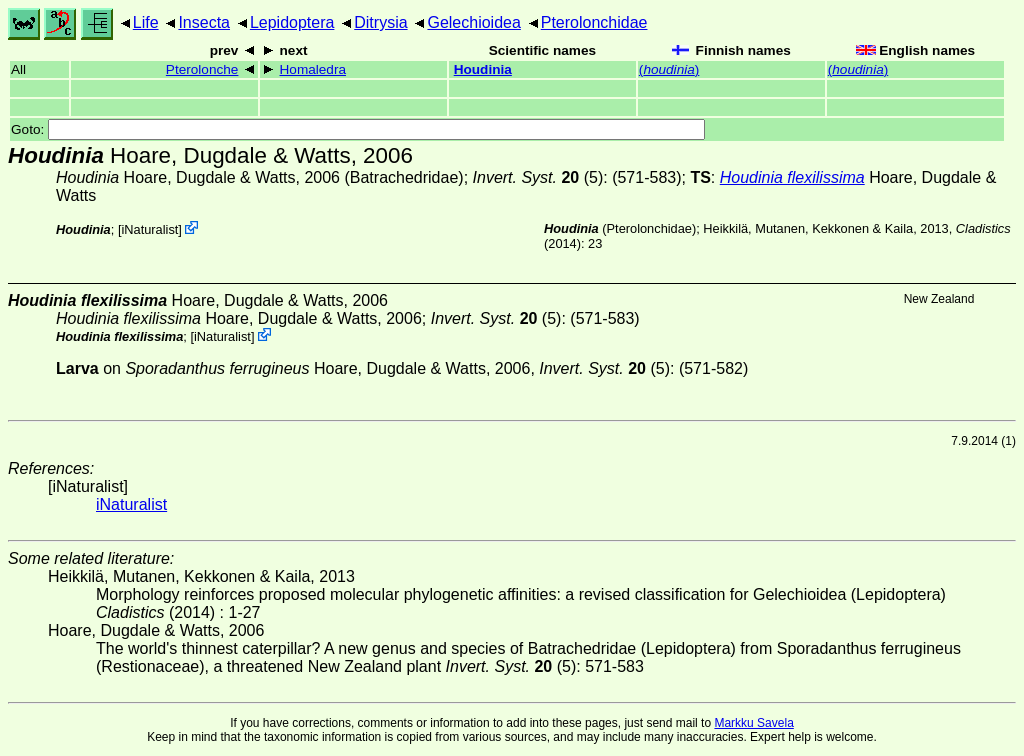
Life (146, 22)
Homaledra (313, 69)
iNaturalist (149, 229)
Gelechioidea (473, 22)
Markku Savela (753, 723)
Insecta (204, 22)
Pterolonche (202, 69)
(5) (538, 177)
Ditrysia (380, 22)
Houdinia (483, 69)
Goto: (358, 129)
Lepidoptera (292, 22)
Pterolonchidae (594, 22)
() (669, 69)
